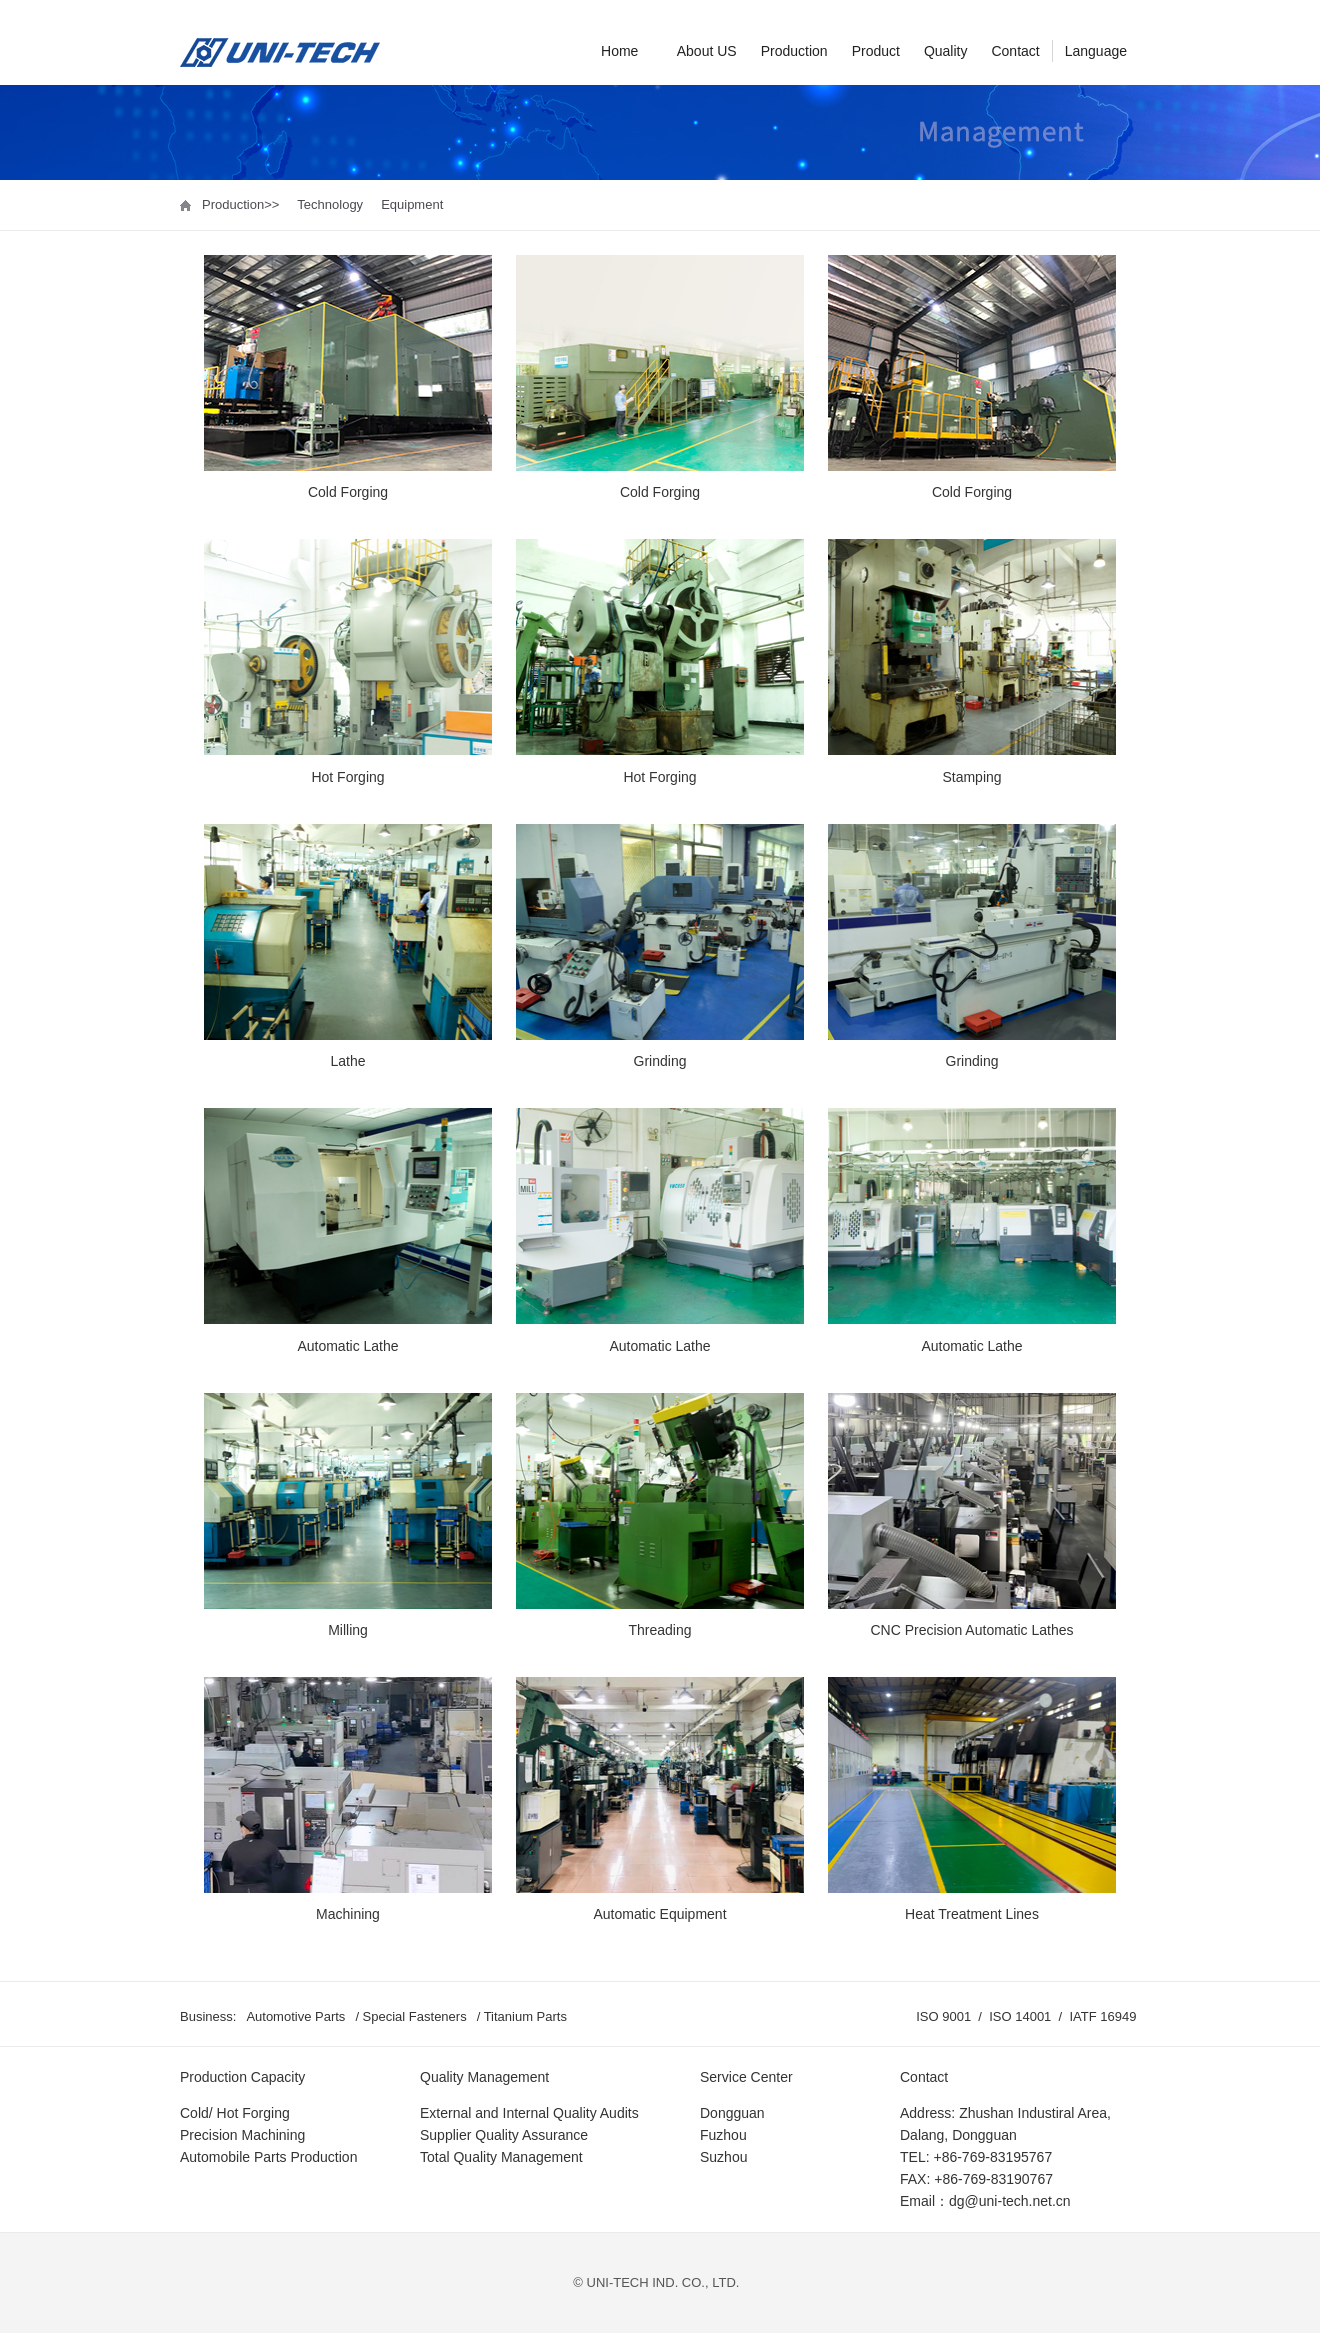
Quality (946, 51)
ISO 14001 (1022, 2016)
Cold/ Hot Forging (235, 2113)
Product (876, 51)
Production (794, 51)
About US (707, 51)
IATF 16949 (1104, 2016)
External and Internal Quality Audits (529, 2113)
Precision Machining (242, 2135)
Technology (330, 204)
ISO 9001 (945, 2016)
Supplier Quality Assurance (504, 2135)
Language (1096, 51)
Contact (1015, 51)
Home (619, 51)
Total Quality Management (501, 2157)
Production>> (240, 204)
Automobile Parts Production (268, 2157)
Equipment (412, 204)
